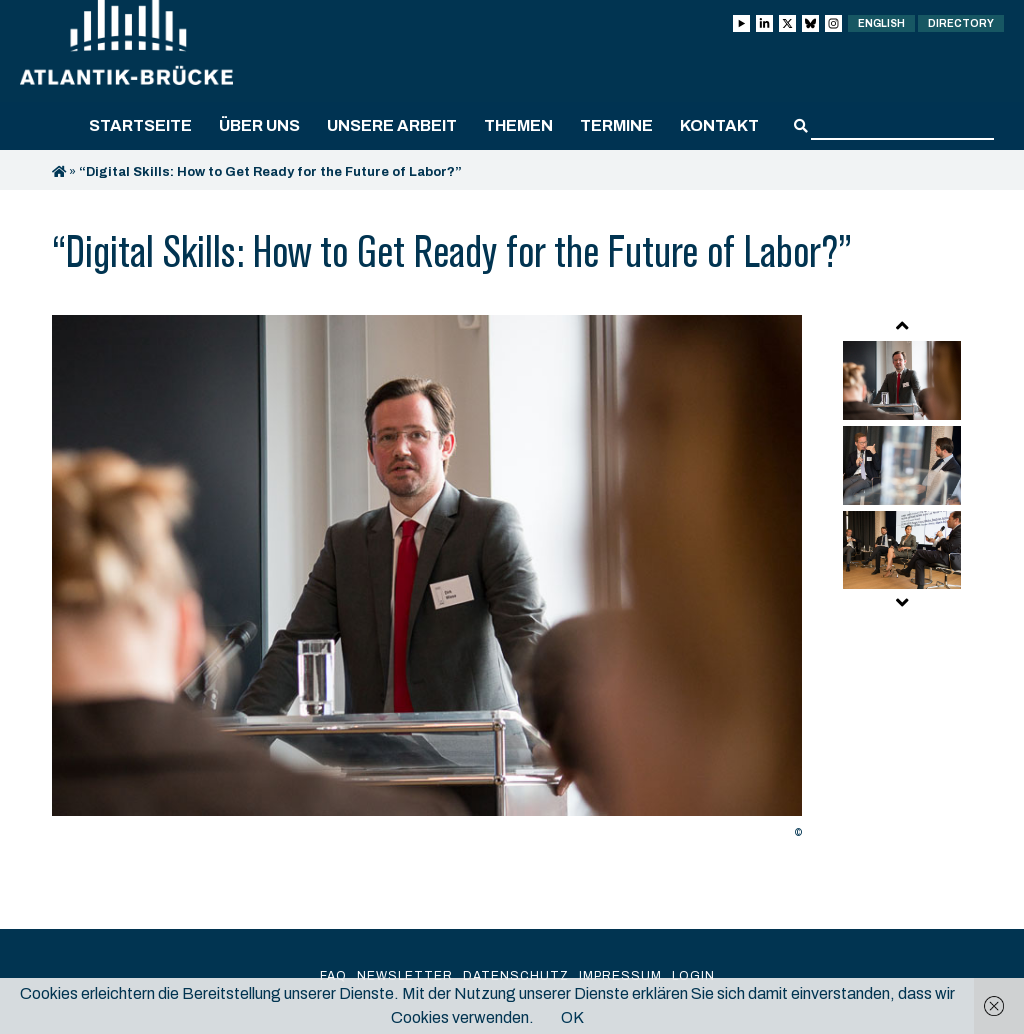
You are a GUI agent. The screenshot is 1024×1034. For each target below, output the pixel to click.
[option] (427, 582)
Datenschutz (516, 976)
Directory (961, 23)
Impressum (620, 976)
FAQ (333, 976)
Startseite (140, 125)
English (881, 23)
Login (693, 976)
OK (572, 1017)
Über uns (259, 125)
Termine (616, 125)
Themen (518, 125)
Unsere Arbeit (392, 125)
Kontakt (719, 125)
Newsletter (405, 976)
